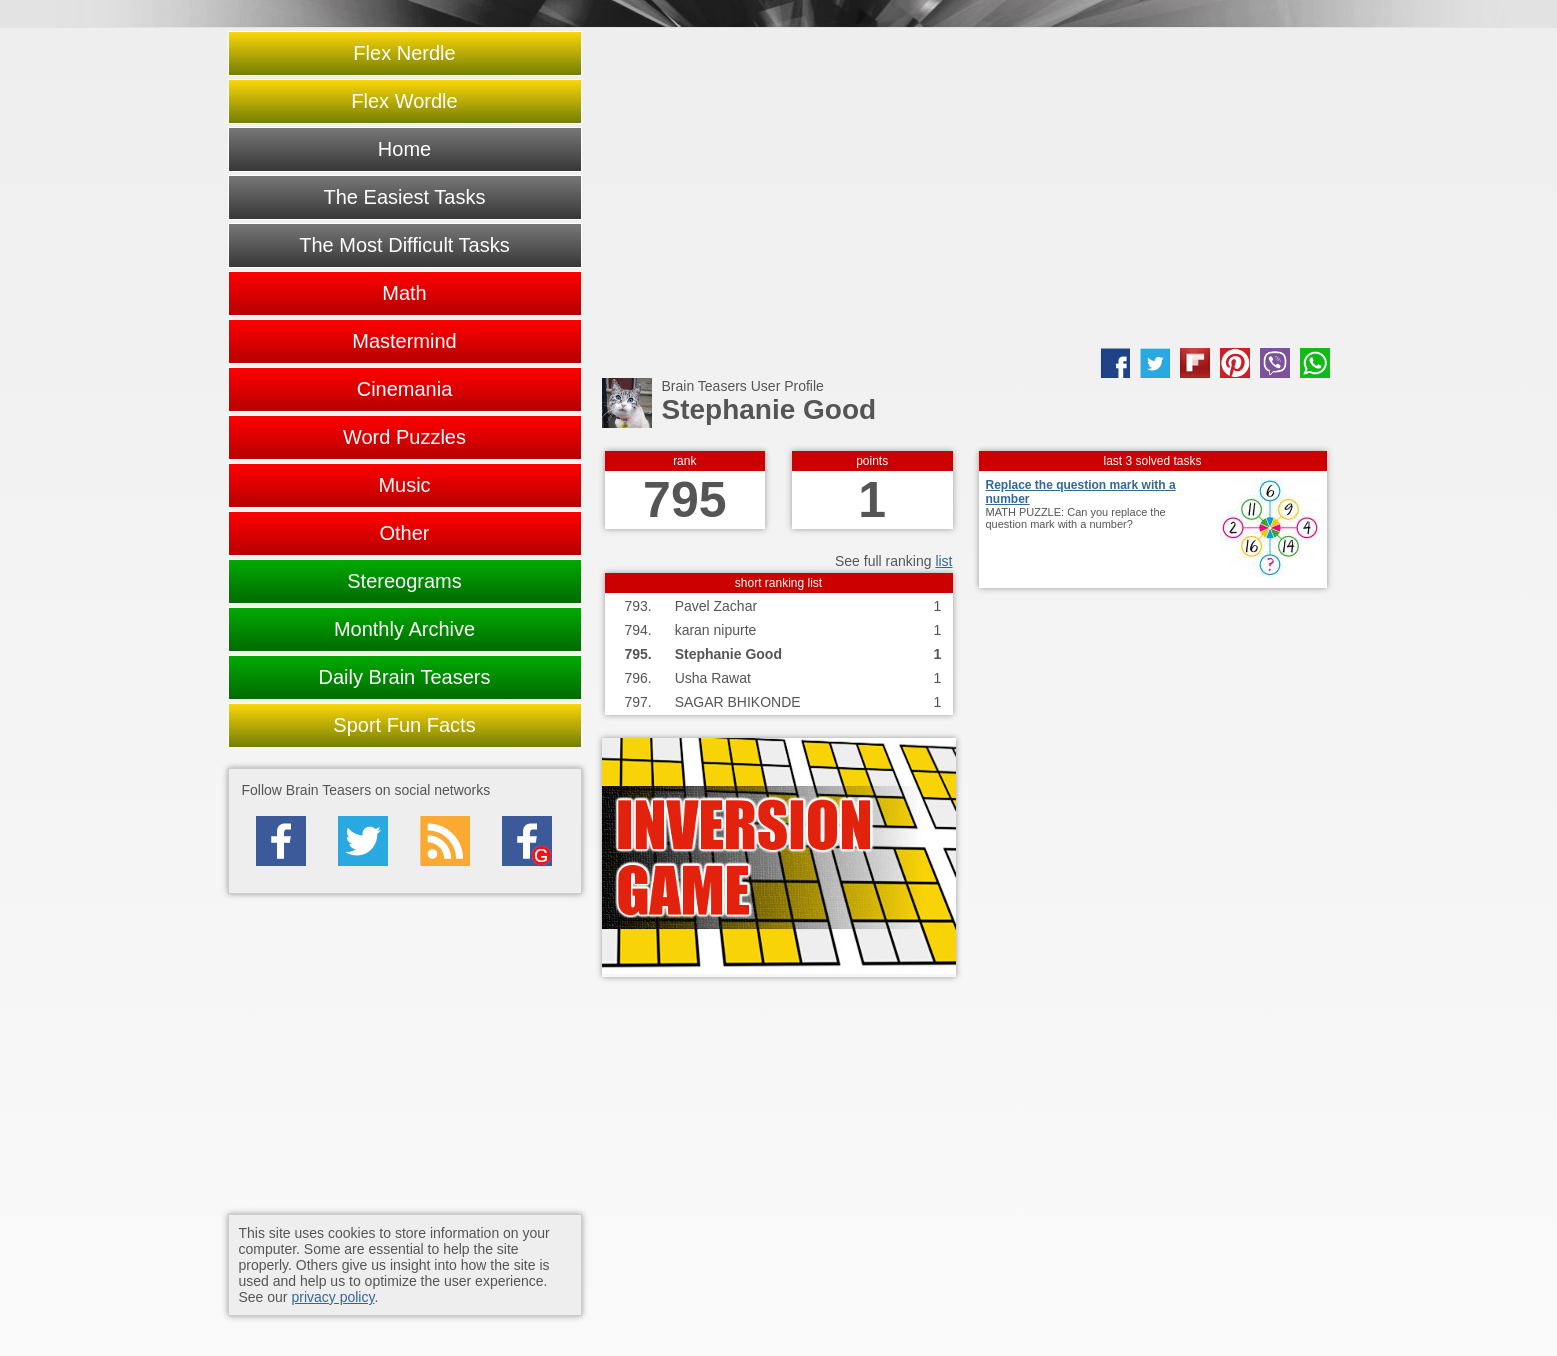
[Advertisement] (966, 188)
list (943, 561)
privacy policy (332, 1297)
